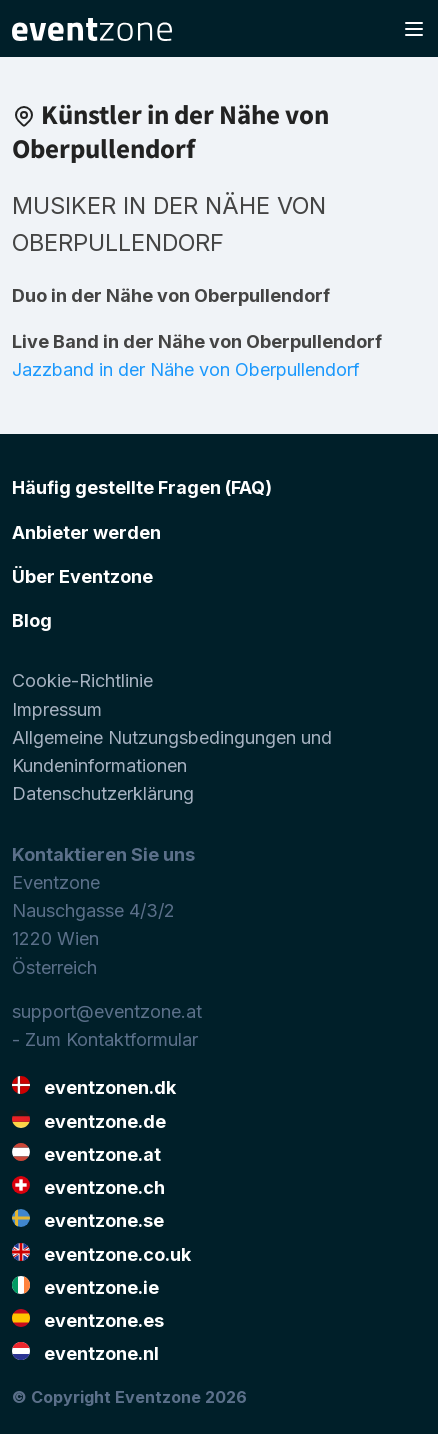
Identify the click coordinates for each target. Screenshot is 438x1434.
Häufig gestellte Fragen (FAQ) (142, 487)
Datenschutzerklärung (103, 793)
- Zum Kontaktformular (105, 1039)
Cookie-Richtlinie (82, 680)
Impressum (57, 709)
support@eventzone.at (107, 1011)
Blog (32, 620)
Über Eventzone (82, 576)
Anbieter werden (86, 532)
